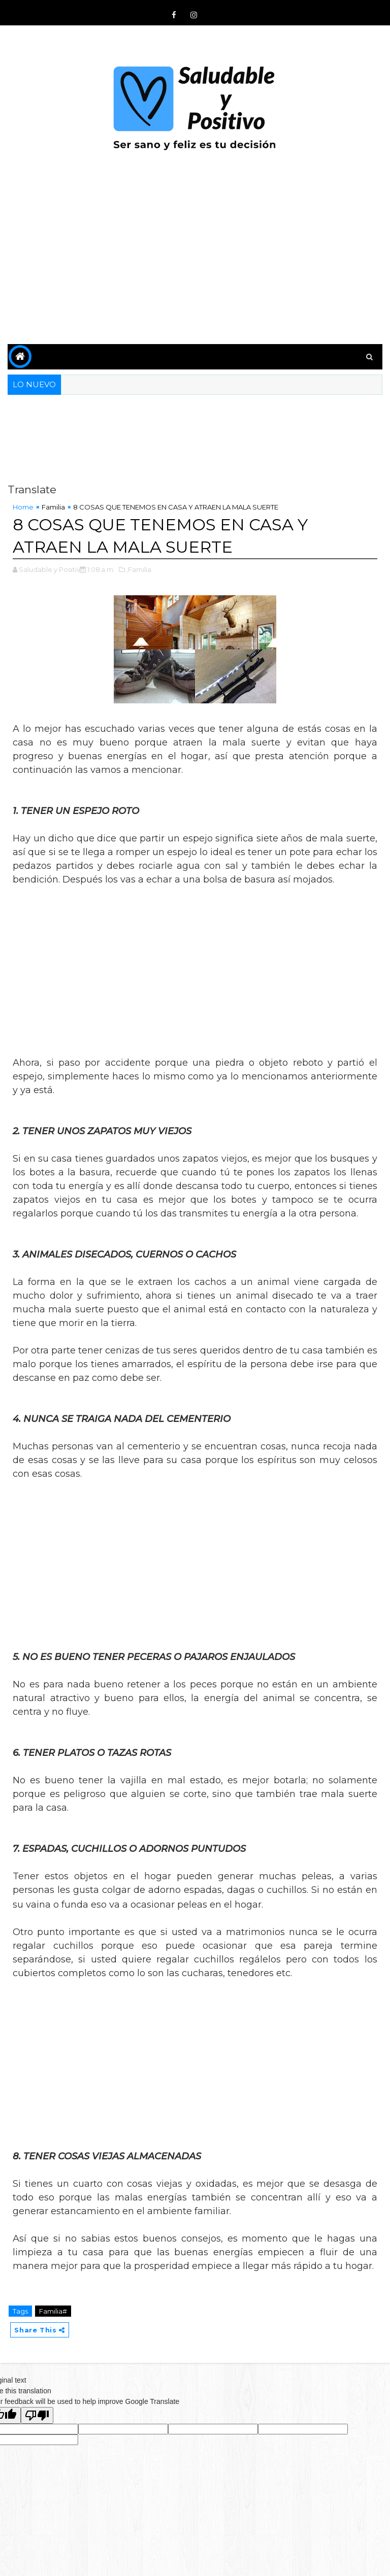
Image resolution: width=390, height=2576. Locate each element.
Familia (53, 507)
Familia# (53, 2311)
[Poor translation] (37, 2415)
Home (23, 507)
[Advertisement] (195, 258)
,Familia (138, 569)
